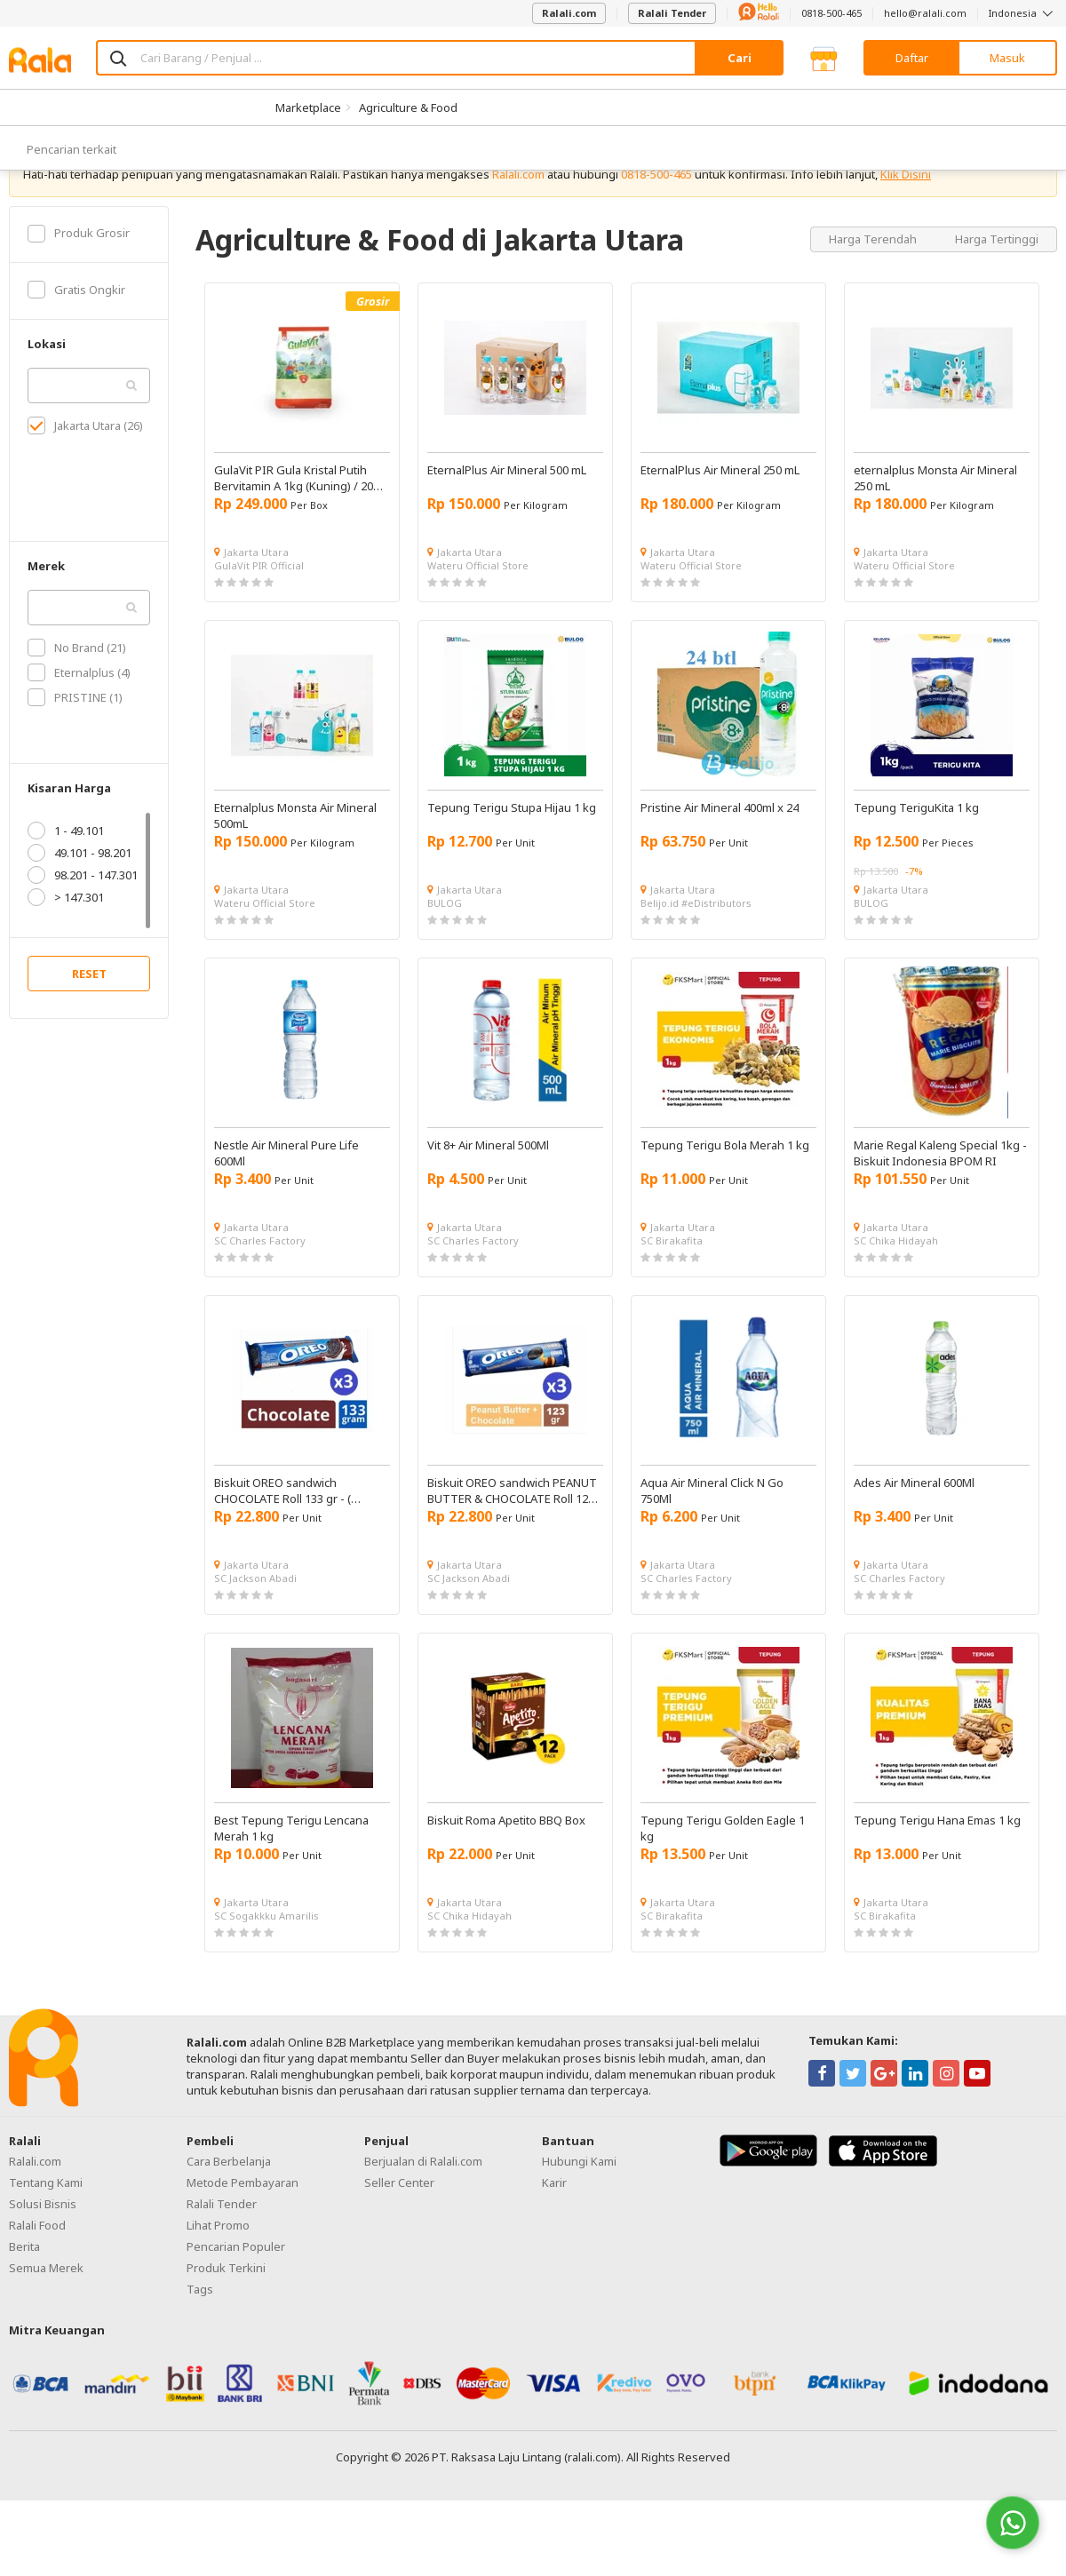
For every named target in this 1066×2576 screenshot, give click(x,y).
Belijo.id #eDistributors (696, 959)
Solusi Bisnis (42, 2261)
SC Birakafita (671, 1297)
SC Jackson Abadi (255, 1635)
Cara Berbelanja (229, 2218)
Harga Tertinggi (996, 295)
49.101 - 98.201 (79, 909)
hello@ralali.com (925, 13)
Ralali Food (37, 2282)
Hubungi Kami (579, 2218)
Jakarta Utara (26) (85, 482)
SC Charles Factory (260, 1297)
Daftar (911, 58)
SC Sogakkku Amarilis (266, 1972)
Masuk (1007, 58)
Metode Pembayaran (242, 2239)
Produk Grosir (79, 289)
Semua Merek (46, 2325)
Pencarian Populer (236, 2303)
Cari (740, 58)
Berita (24, 2303)
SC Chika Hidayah (896, 1297)
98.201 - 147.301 (83, 932)
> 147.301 (66, 954)
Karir (554, 2239)
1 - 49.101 (66, 887)
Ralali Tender (672, 13)
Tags (200, 2346)
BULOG (444, 959)
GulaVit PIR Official (259, 622)
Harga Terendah (874, 295)
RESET (89, 1030)
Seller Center (399, 2239)
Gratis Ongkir (76, 346)
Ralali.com (569, 13)
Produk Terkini (226, 2325)
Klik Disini (905, 231)
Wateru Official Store (478, 622)
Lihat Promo (218, 2282)
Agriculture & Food (408, 107)
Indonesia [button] (1023, 13)
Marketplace (308, 107)
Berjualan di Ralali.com (423, 2218)
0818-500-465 (831, 13)
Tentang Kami (46, 2239)
